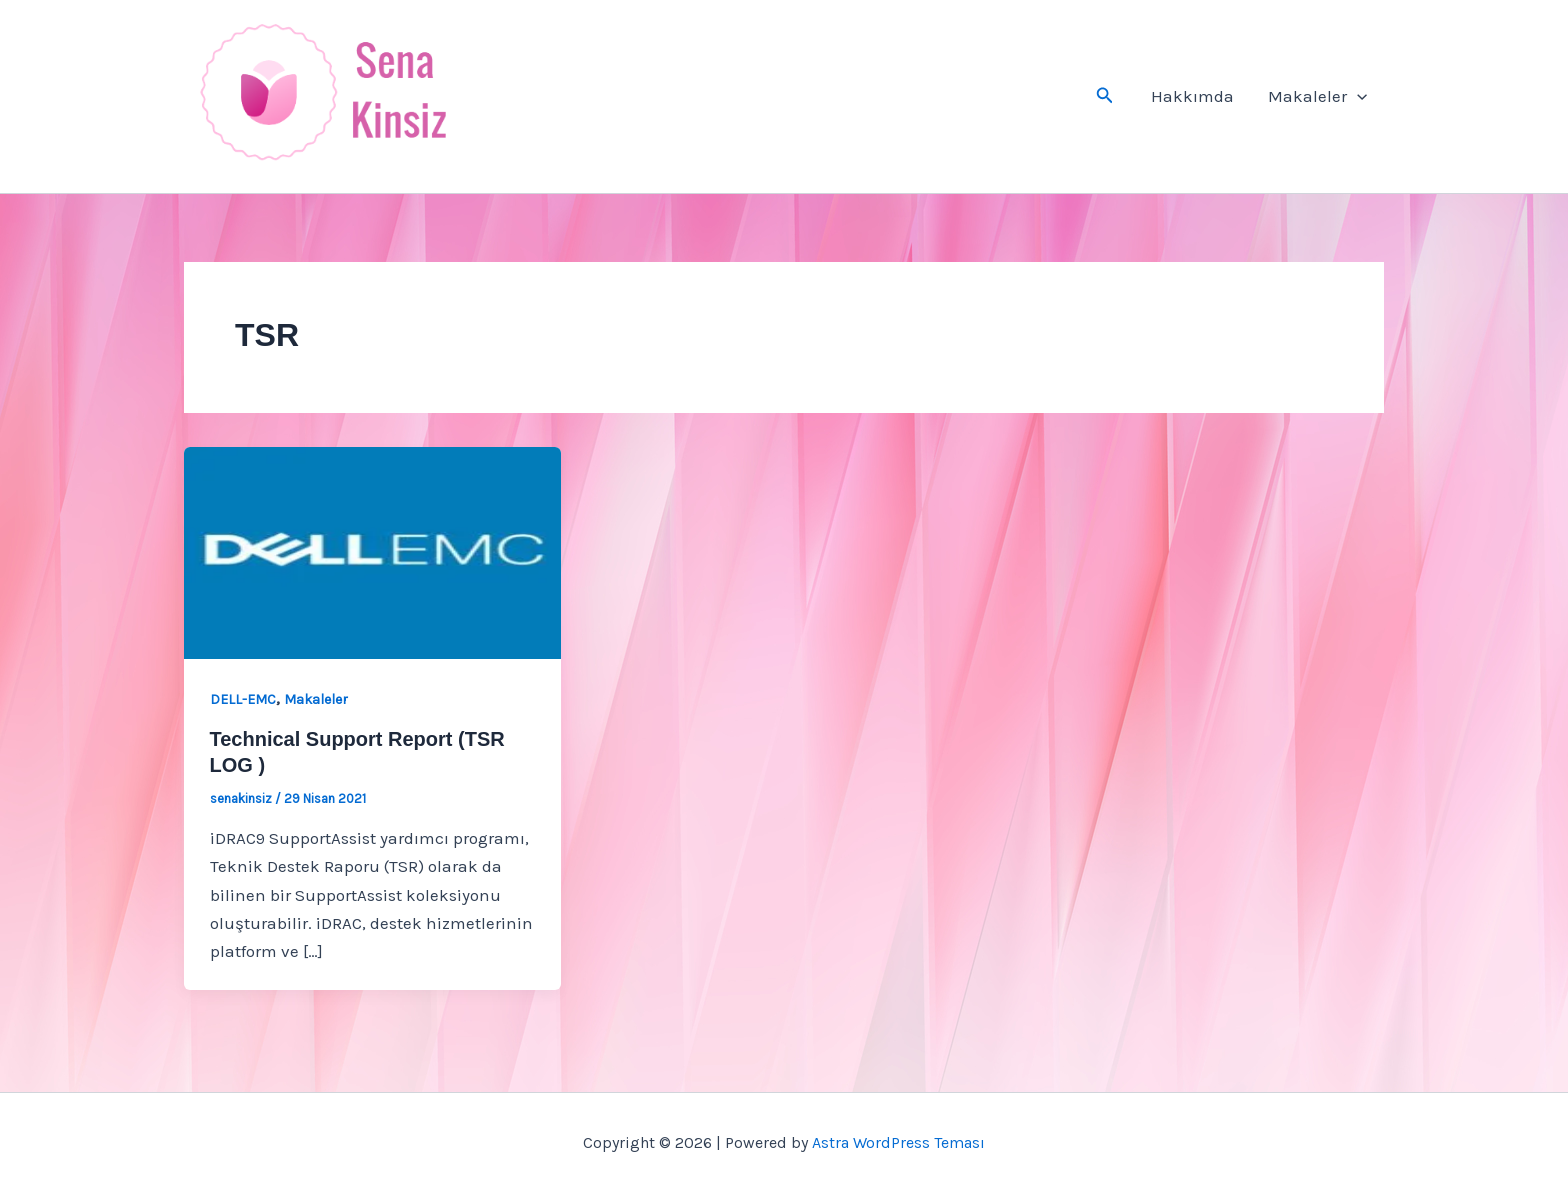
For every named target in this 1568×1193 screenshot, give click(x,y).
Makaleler (1317, 96)
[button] (1105, 96)
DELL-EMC (243, 699)
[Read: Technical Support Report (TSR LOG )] (372, 551)
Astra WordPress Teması (898, 1142)
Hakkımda (1192, 96)
